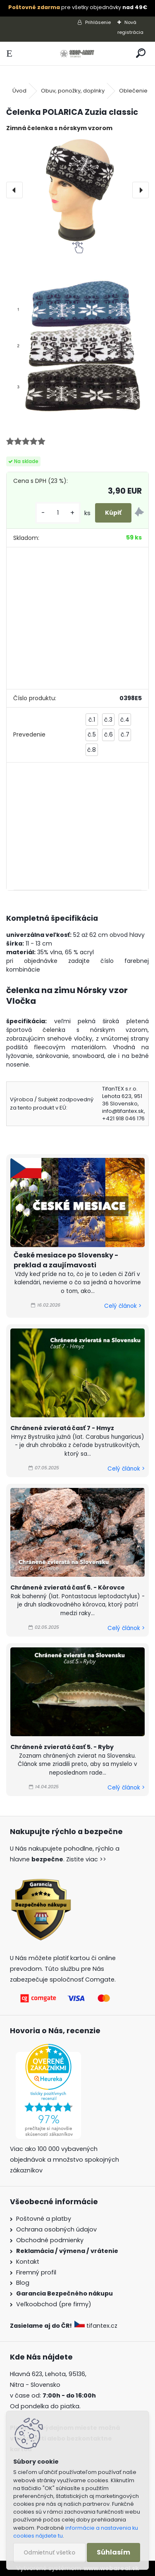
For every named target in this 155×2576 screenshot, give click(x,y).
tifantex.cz (96, 2326)
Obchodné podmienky (49, 2240)
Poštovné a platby (43, 2219)
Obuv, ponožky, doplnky (73, 91)
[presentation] (14, 190)
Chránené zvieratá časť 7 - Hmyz (62, 1428)
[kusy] (58, 513)
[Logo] (77, 53)
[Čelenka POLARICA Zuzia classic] (77, 190)
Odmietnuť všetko (49, 2553)
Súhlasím (113, 2552)
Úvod (19, 91)
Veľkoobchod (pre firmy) (53, 2304)
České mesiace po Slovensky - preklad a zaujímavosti (66, 1260)
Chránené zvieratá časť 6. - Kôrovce (67, 1587)
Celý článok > (122, 1306)
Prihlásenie (98, 22)
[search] (140, 53)
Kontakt (27, 2262)
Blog (22, 2283)
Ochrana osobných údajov (56, 2229)
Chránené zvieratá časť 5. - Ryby (62, 1747)
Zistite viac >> (86, 1859)
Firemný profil (36, 2272)
